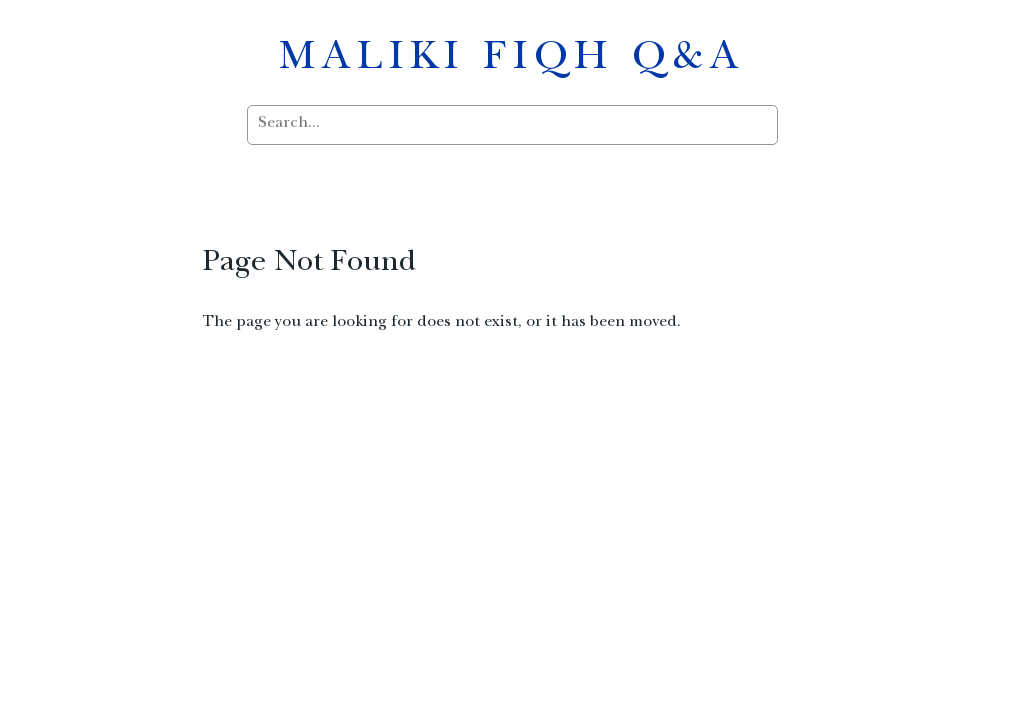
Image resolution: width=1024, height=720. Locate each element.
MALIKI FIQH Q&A (512, 60)
